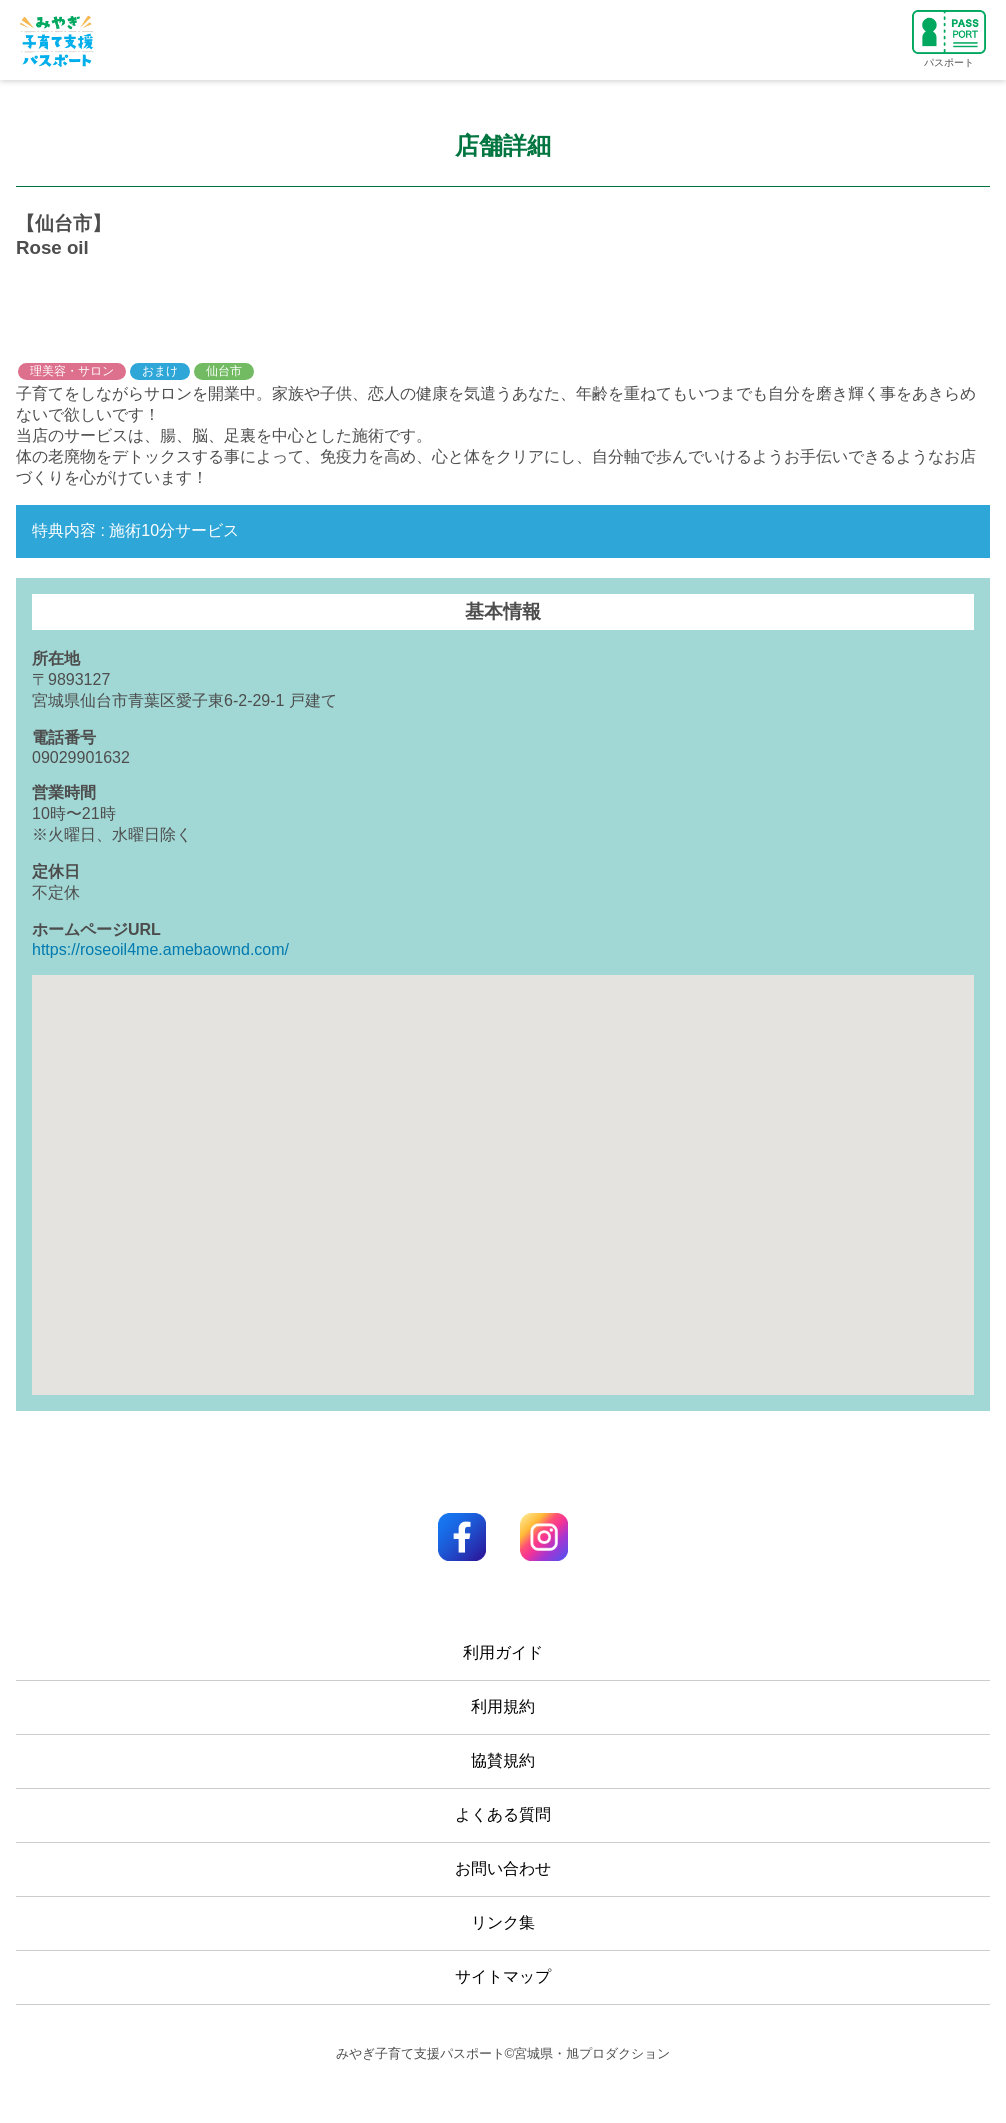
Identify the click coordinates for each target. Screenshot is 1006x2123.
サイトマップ (503, 1976)
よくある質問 (503, 1814)
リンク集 (503, 1922)
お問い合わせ (503, 1868)
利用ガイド (503, 1652)
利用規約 (503, 1706)
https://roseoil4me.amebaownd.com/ (160, 949)
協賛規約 (503, 1760)
